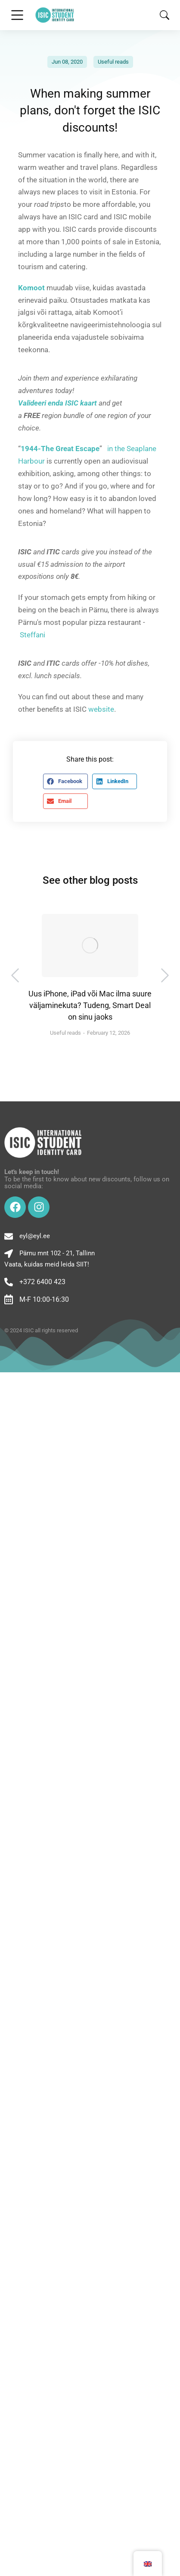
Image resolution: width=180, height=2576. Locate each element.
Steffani (32, 634)
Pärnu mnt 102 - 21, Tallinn (57, 1253)
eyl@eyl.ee (34, 1236)
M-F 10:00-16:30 (44, 1299)
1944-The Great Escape (60, 448)
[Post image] (90, 945)
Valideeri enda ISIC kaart (57, 403)
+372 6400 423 (42, 1282)
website (101, 709)
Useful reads (113, 61)
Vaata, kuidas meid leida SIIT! (46, 1264)
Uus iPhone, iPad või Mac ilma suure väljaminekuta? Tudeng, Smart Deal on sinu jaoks (90, 1005)
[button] (65, 781)
